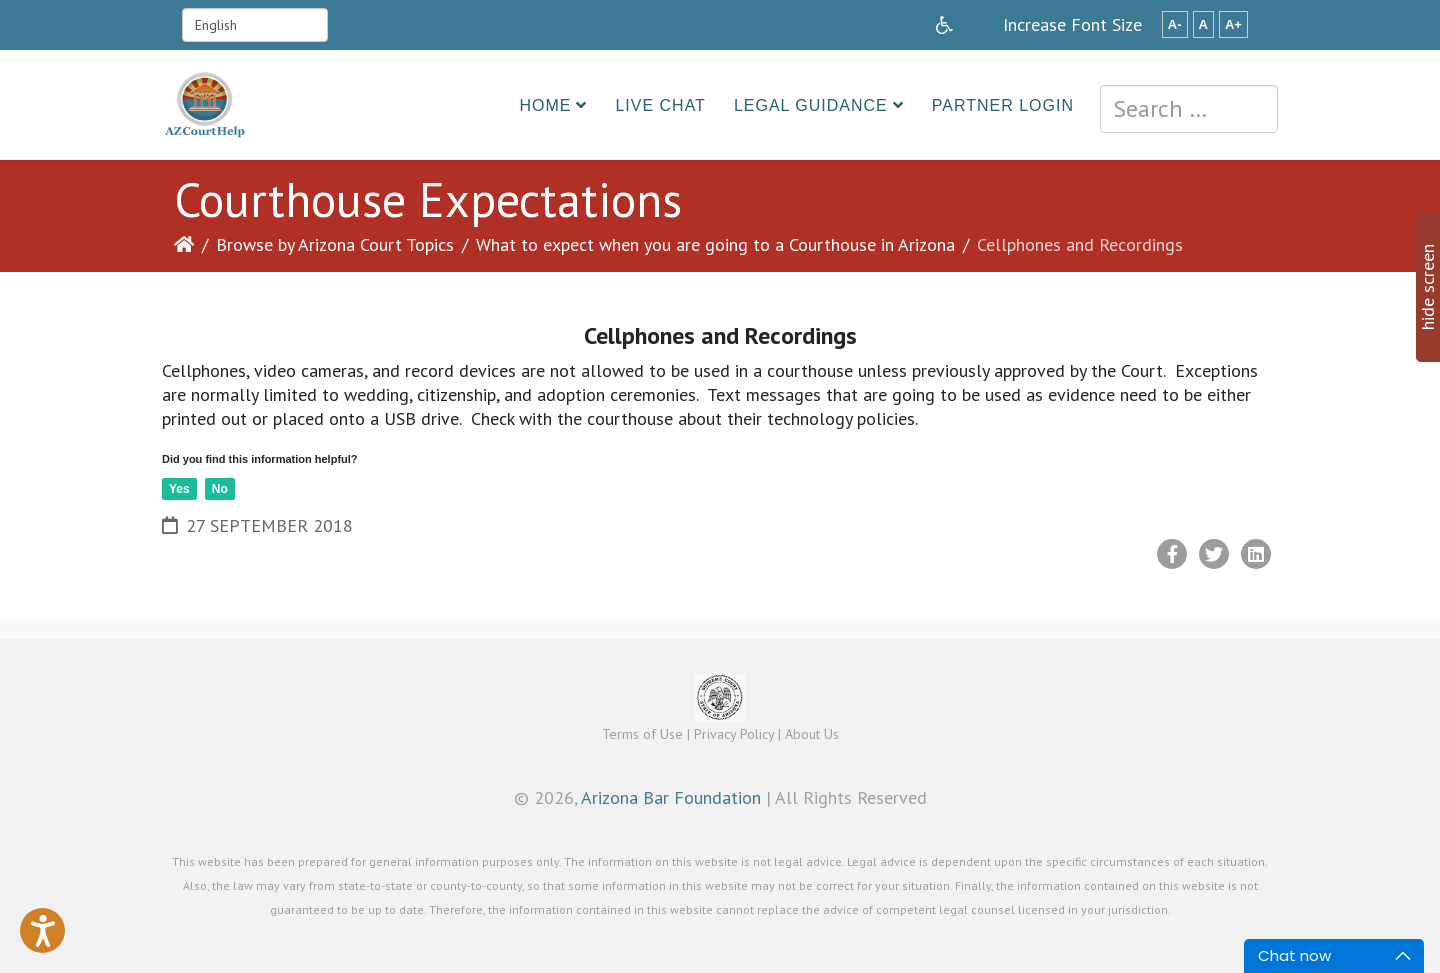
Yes (179, 489)
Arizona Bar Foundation (671, 797)
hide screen (1427, 287)
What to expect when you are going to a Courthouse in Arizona (715, 244)
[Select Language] (255, 25)
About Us (812, 734)
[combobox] (1189, 109)
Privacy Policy (734, 734)
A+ (1233, 24)
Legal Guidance (811, 105)
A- (1175, 24)
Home (545, 105)
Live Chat (660, 105)
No (220, 489)
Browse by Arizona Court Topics (335, 244)
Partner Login (1003, 105)
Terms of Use (642, 734)
